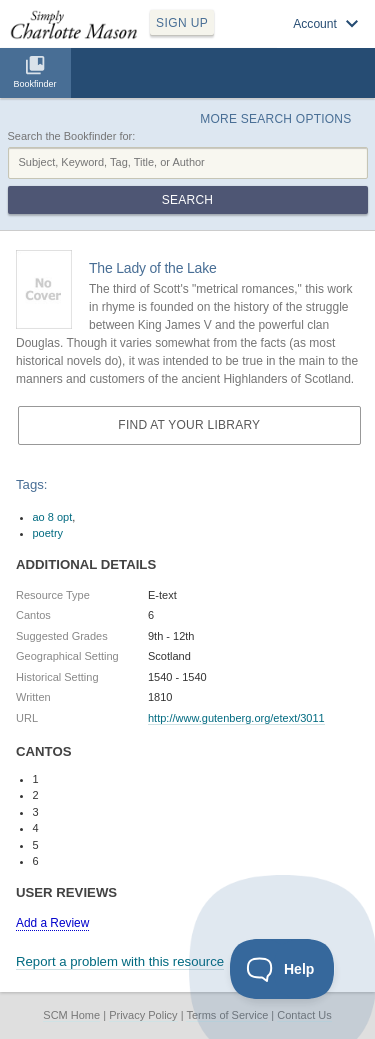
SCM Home (71, 1015)
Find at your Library (189, 425)
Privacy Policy (143, 1015)
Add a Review (52, 923)
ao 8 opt (53, 517)
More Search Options (275, 119)
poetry (48, 533)
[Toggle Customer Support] (282, 969)
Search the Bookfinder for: (72, 136)
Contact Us (304, 1015)
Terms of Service (227, 1015)
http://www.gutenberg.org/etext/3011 (236, 718)
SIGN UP (182, 23)
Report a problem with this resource (120, 961)
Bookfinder (34, 84)
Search (187, 200)
